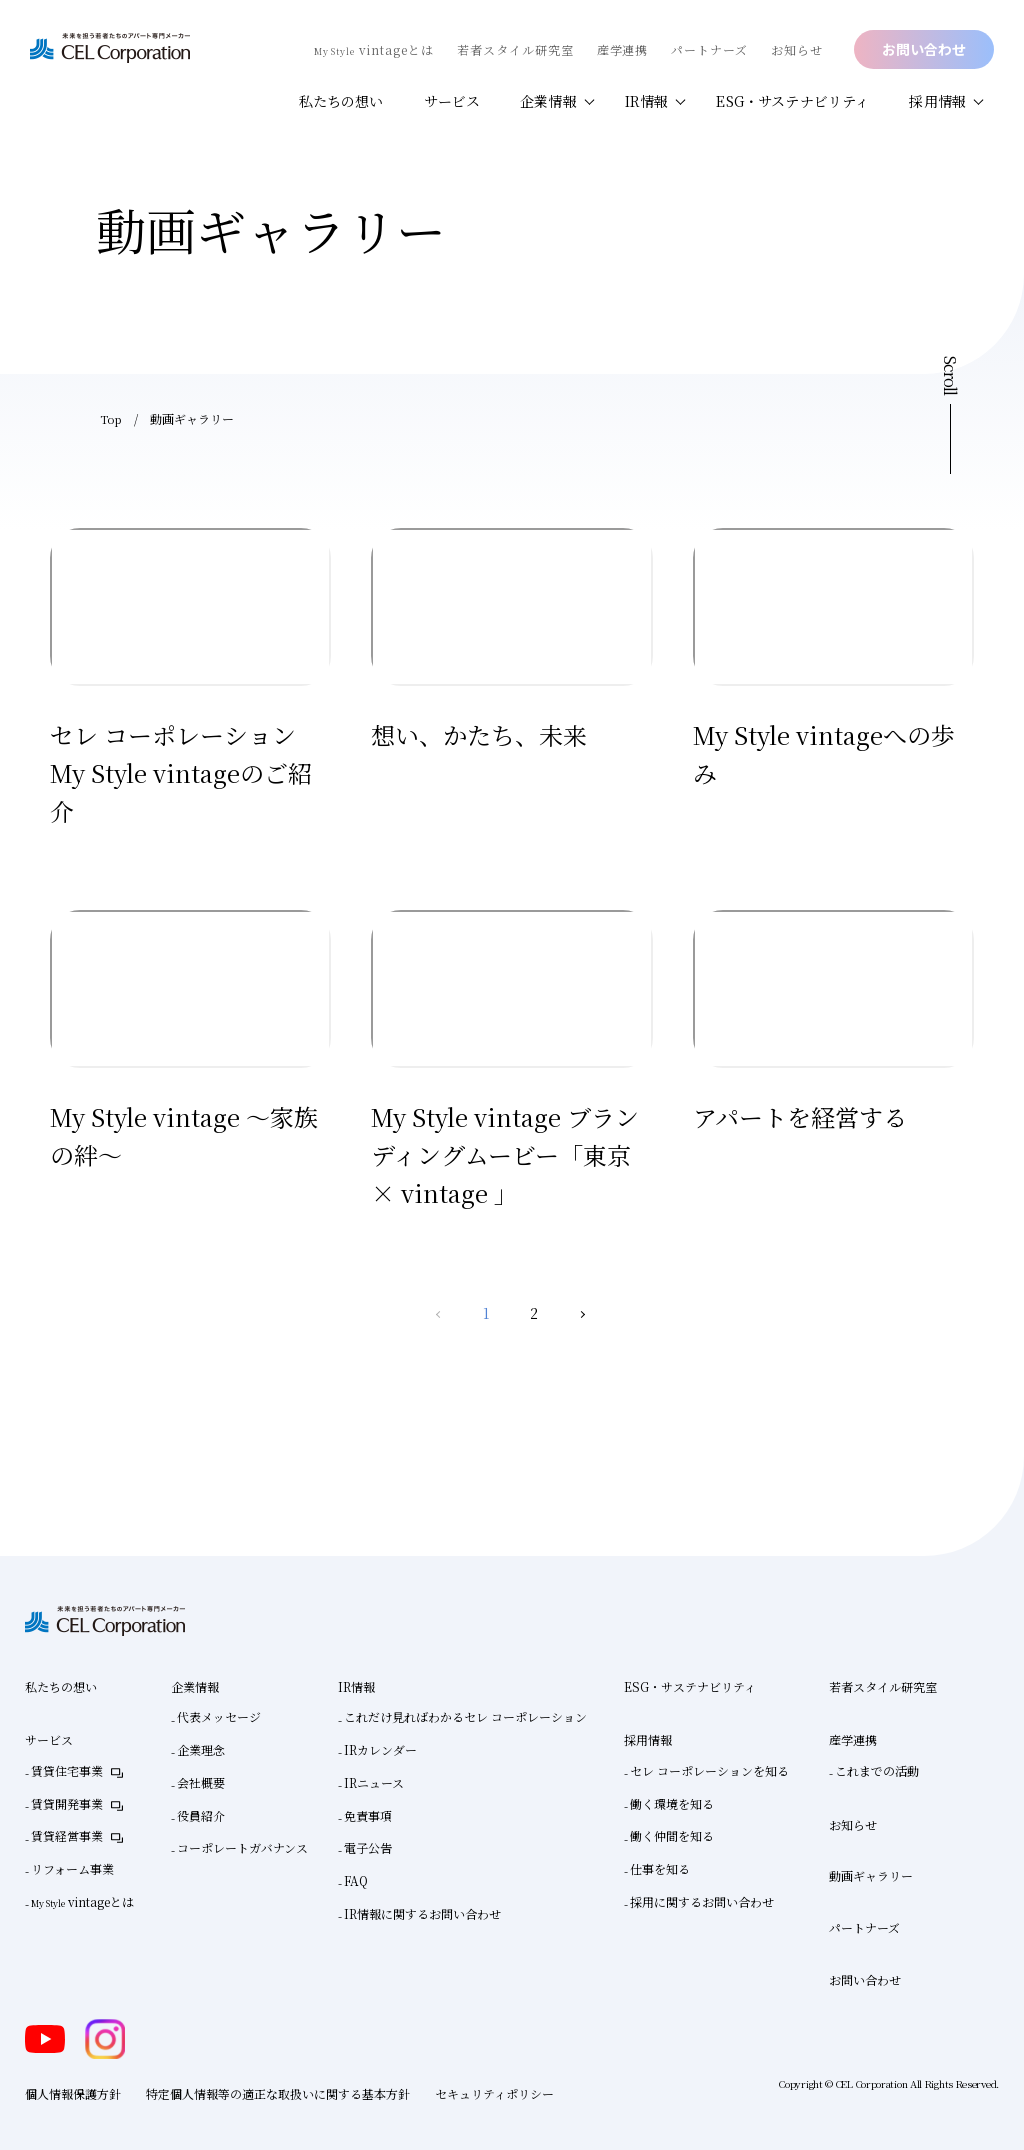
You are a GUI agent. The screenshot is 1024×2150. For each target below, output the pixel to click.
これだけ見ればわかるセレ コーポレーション (465, 1716)
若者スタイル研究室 (515, 49)
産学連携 (623, 49)
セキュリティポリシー (494, 2093)
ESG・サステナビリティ (792, 101)
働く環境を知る (672, 1803)
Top (111, 418)
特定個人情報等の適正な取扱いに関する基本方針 (278, 2093)
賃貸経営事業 (67, 1835)
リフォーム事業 (72, 1868)
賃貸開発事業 (67, 1803)
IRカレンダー (380, 1749)
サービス (452, 101)
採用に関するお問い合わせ (702, 1901)
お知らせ (797, 49)
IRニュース (374, 1782)
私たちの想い (341, 101)
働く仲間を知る (672, 1835)
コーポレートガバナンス (242, 1847)
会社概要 (201, 1782)
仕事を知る (660, 1868)
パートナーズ (709, 49)
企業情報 (548, 101)
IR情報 (647, 101)
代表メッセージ (219, 1716)
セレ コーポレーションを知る (709, 1770)
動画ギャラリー (871, 1875)
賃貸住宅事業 (67, 1770)
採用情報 (937, 101)
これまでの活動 (877, 1770)
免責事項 (368, 1815)
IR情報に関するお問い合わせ (422, 1913)
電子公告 (368, 1847)
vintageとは (374, 49)
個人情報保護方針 (73, 2093)
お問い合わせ (924, 49)
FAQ (356, 1880)
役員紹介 (201, 1815)
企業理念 (201, 1749)
